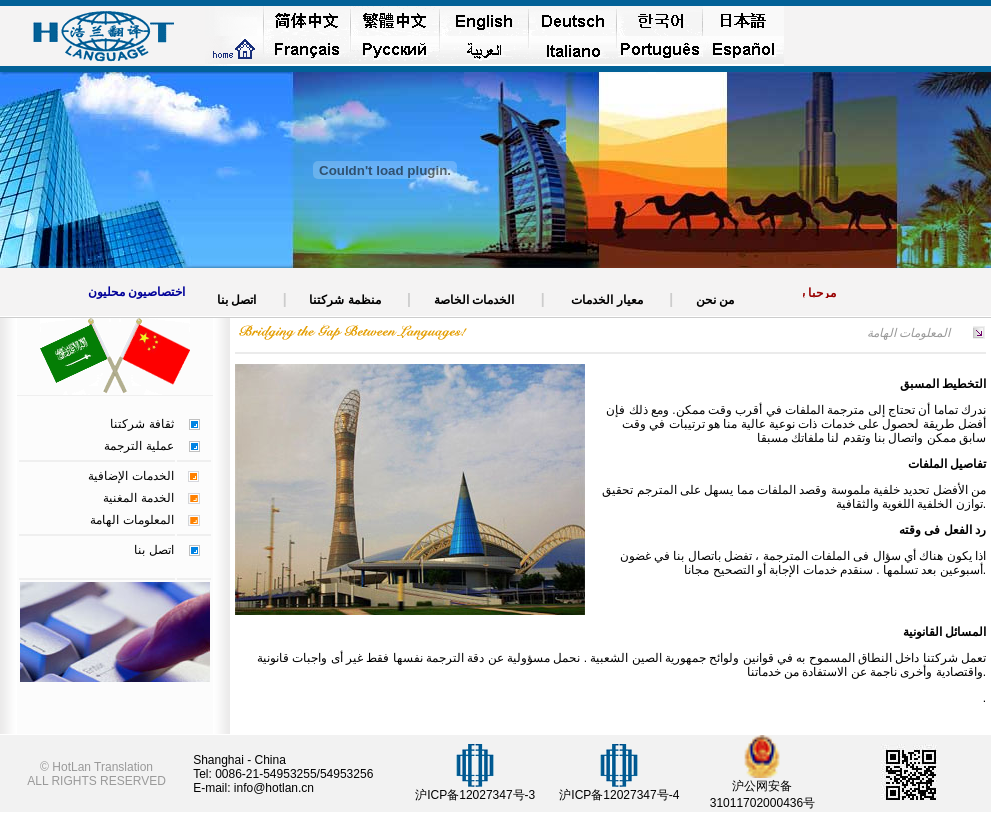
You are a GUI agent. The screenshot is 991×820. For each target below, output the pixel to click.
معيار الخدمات (607, 300)
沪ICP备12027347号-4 (619, 795)
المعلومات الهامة (131, 520)
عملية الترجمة (138, 446)
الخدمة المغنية (138, 498)
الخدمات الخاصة (473, 300)
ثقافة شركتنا (141, 424)
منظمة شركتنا (345, 300)
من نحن (714, 300)
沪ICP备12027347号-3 (475, 795)
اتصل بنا (153, 550)
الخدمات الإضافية (130, 476)
